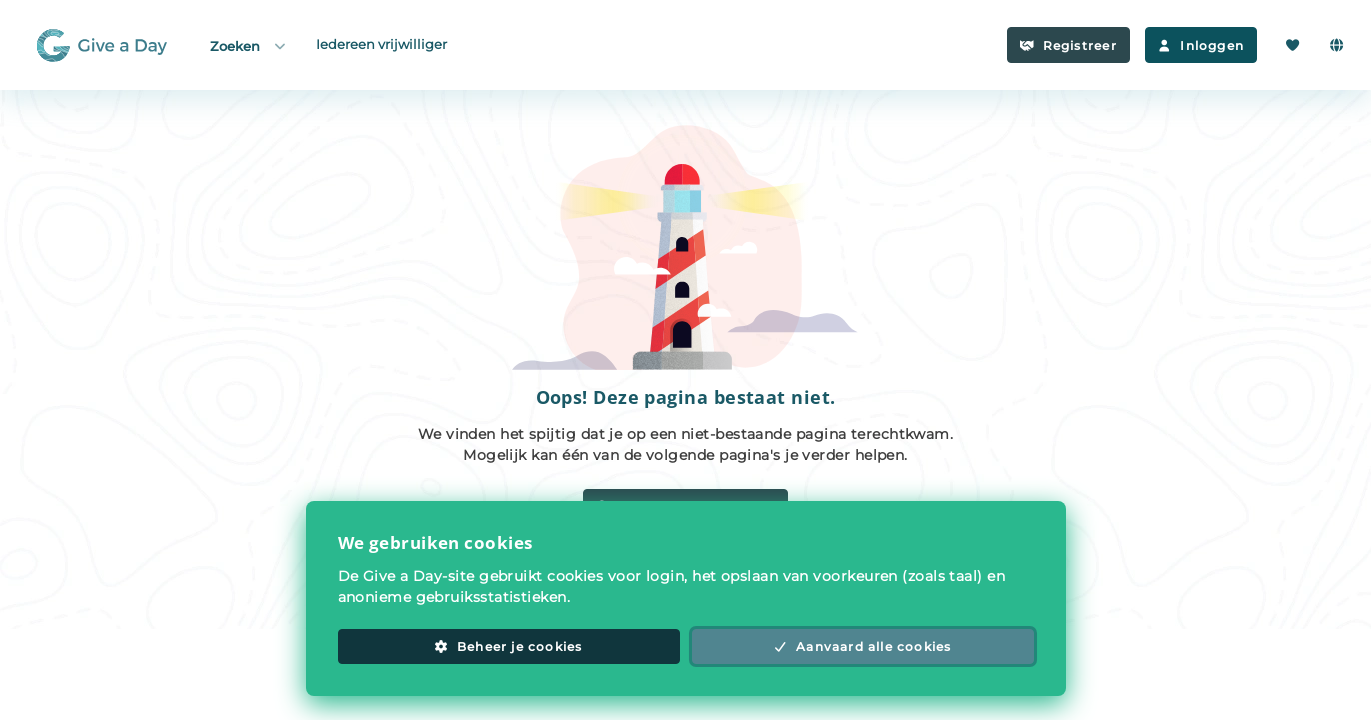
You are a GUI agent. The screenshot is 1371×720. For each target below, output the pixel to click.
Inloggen (1201, 45)
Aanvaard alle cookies (863, 646)
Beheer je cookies (508, 646)
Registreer (1068, 45)
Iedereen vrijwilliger (381, 44)
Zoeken (249, 45)
